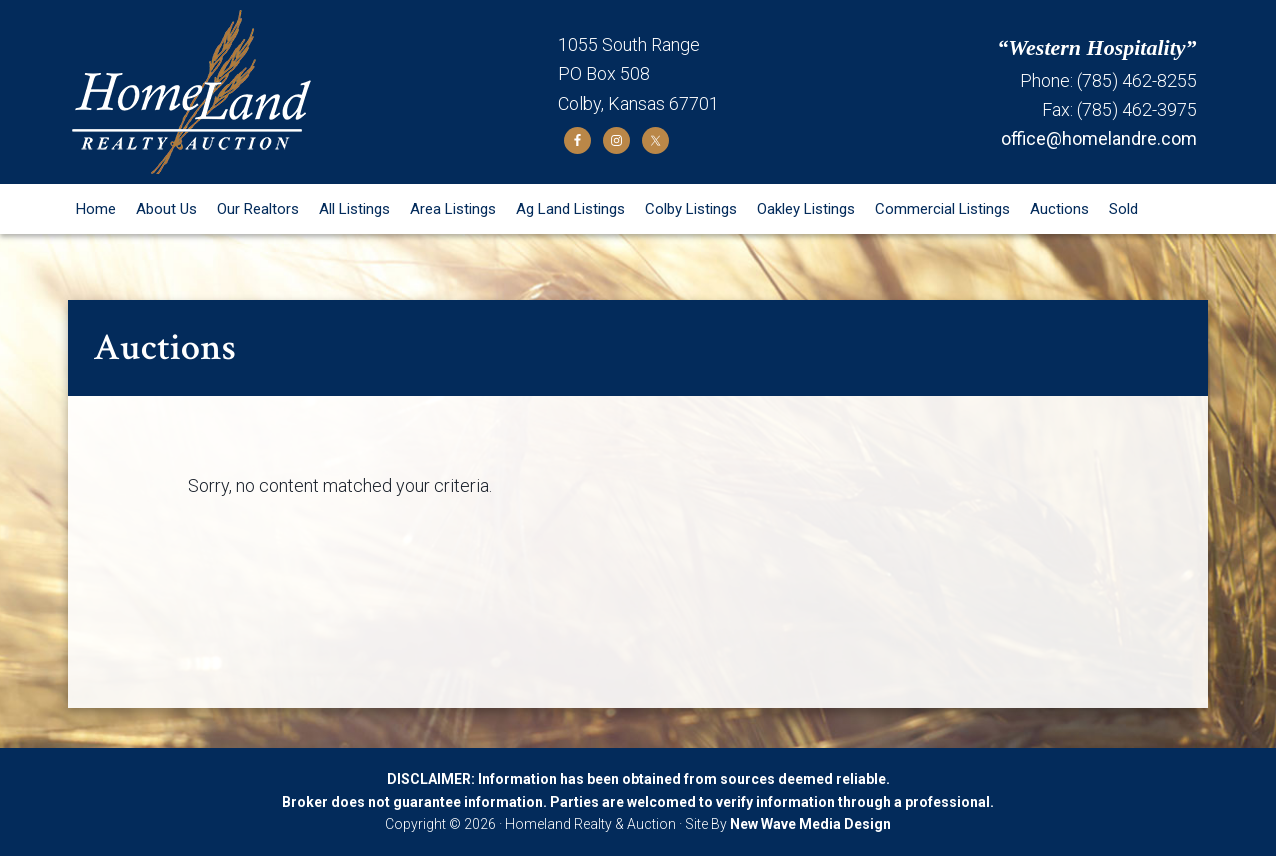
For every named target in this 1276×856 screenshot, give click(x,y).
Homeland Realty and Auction (313, 92)
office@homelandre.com (1099, 138)
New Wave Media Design (810, 824)
